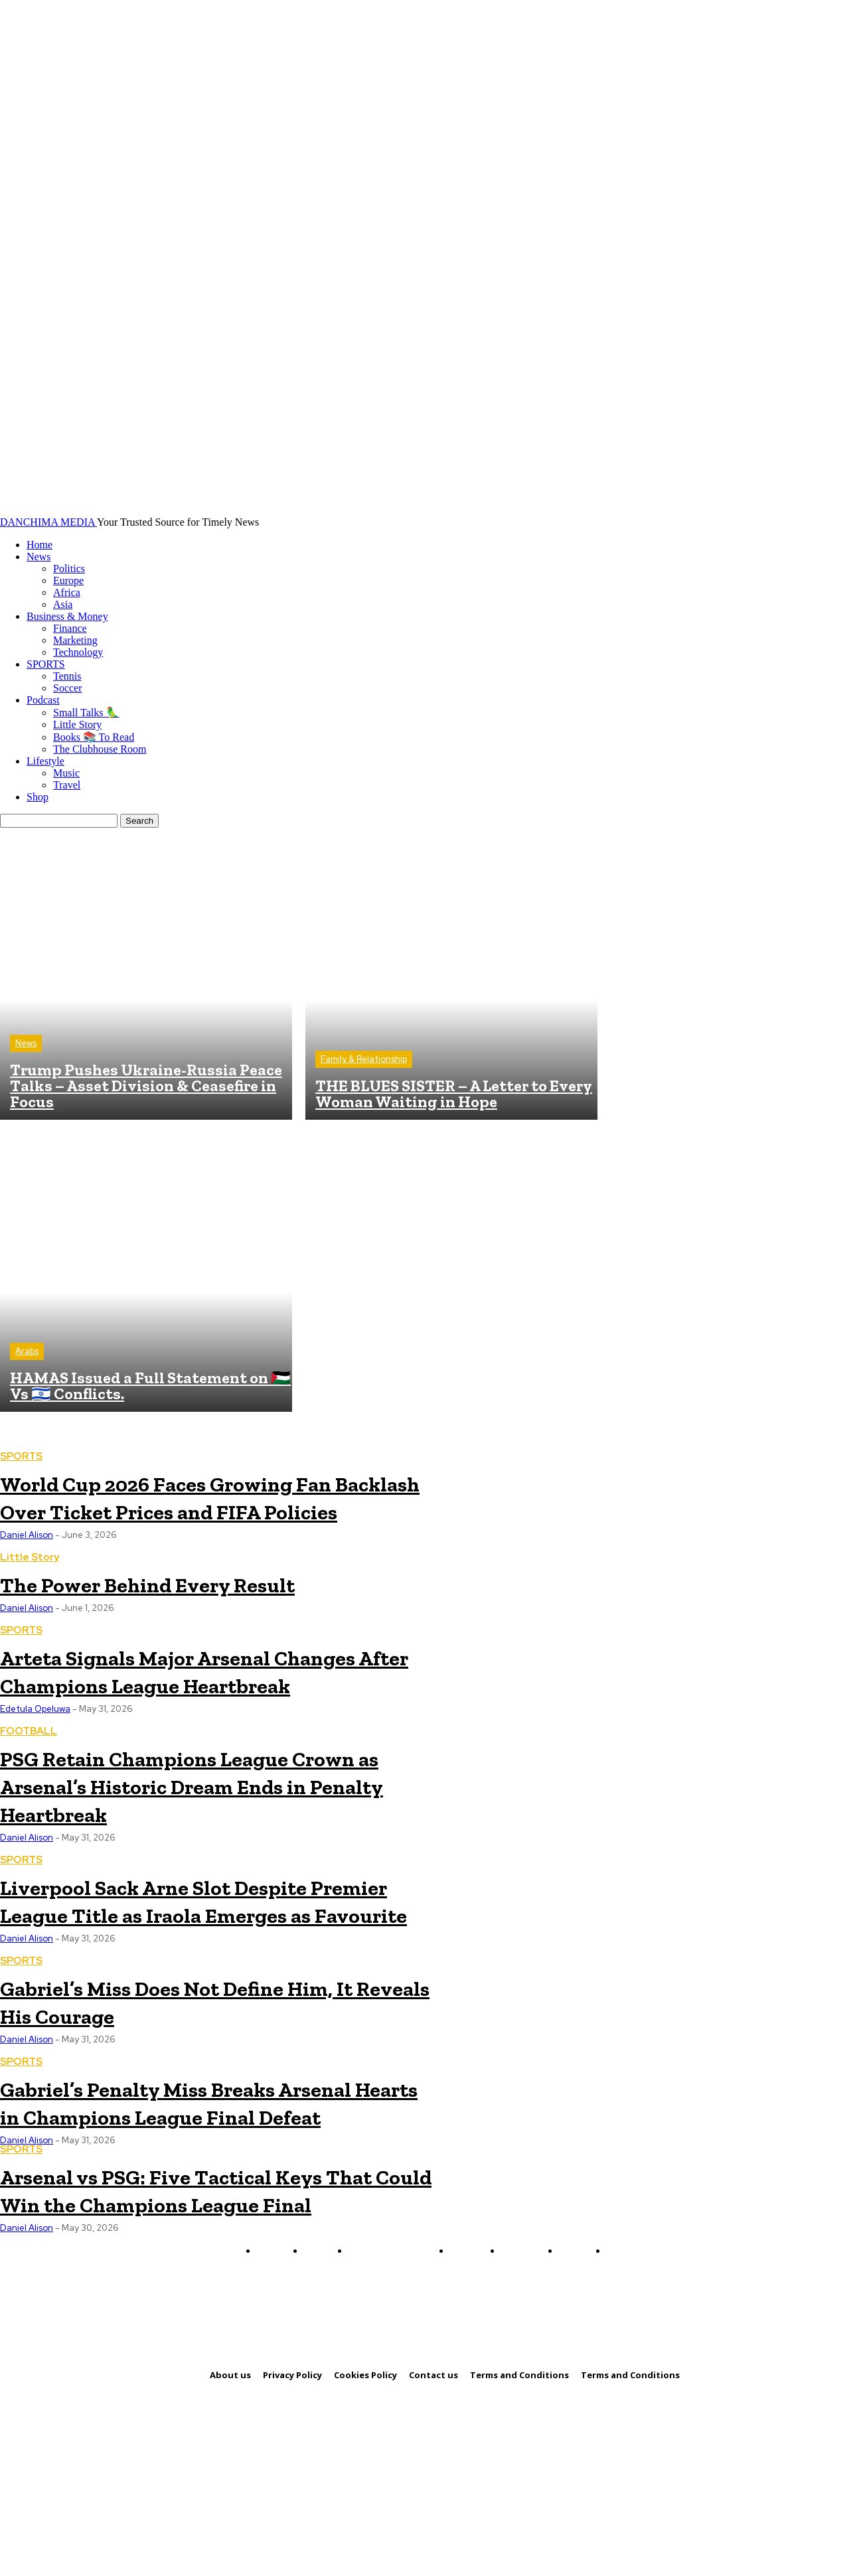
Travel (66, 785)
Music (66, 773)
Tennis (67, 676)
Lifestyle (45, 761)
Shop (37, 796)
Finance (70, 628)
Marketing (75, 640)
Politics (69, 568)
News (38, 556)
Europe (68, 580)
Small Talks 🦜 (86, 712)
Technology (78, 652)
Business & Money (67, 616)
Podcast (43, 700)
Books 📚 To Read (93, 737)
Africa (66, 592)
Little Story (77, 724)
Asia (62, 604)
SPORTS (46, 664)
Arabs (27, 1351)
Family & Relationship (364, 1059)
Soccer (67, 688)
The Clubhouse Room (99, 749)
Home (39, 544)
